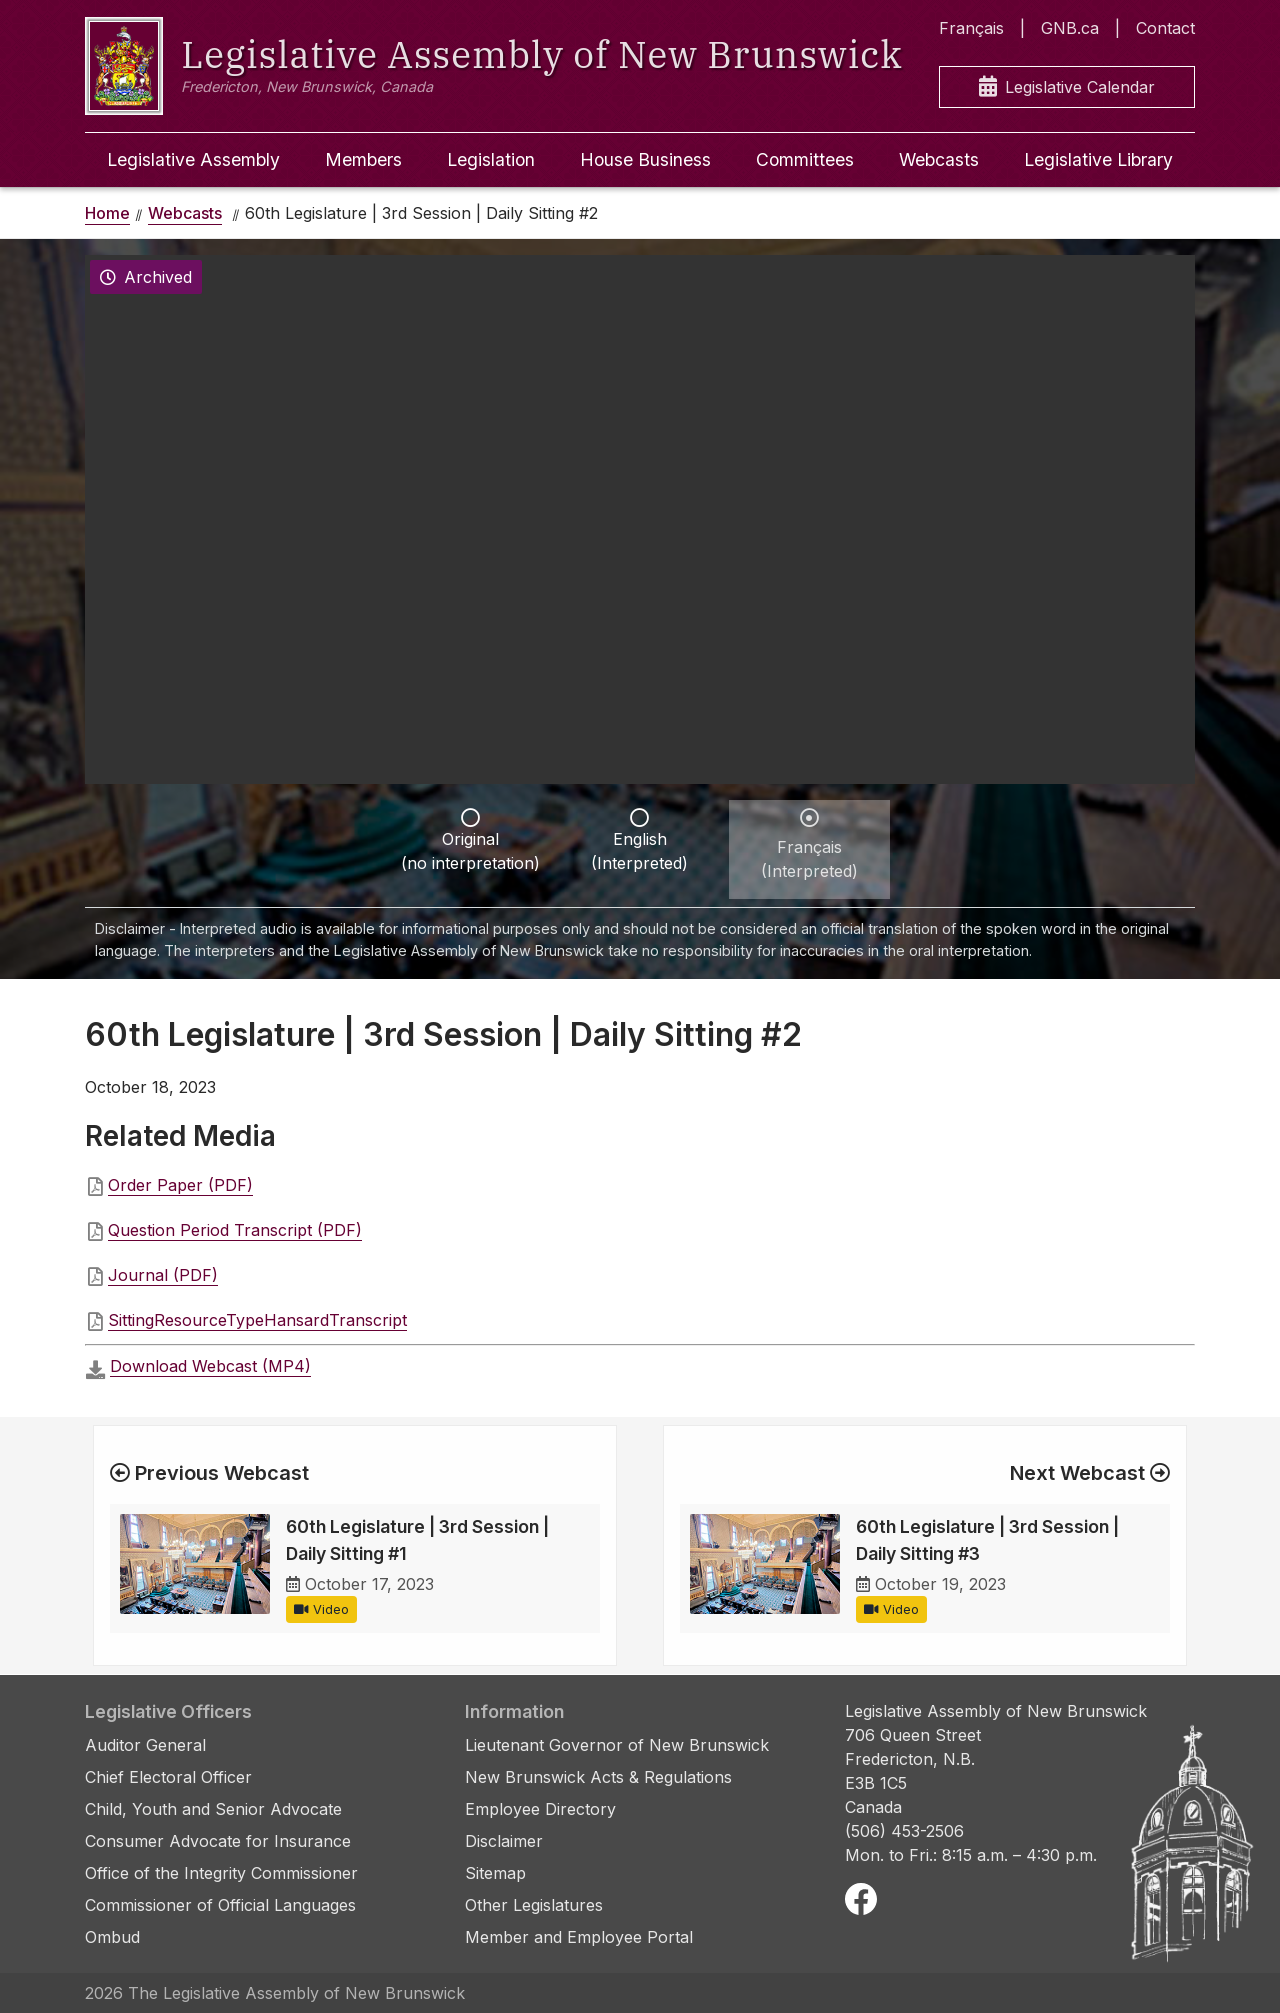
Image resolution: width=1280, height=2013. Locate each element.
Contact (1165, 28)
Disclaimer (504, 1841)
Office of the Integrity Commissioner (221, 1873)
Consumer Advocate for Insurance (218, 1841)
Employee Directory (540, 1809)
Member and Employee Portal (579, 1937)
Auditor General (145, 1745)
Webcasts (939, 159)
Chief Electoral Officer (168, 1777)
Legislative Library (1098, 159)
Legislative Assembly (193, 159)
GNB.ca (1070, 28)
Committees (805, 159)
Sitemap (495, 1873)
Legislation (491, 159)
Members (363, 159)
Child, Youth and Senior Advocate (213, 1809)
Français (971, 28)
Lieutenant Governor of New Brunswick (617, 1745)
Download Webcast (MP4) (210, 1366)
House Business (645, 159)
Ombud (112, 1937)
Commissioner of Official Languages (220, 1905)
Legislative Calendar (1067, 87)
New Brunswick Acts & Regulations (598, 1777)
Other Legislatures (534, 1905)
